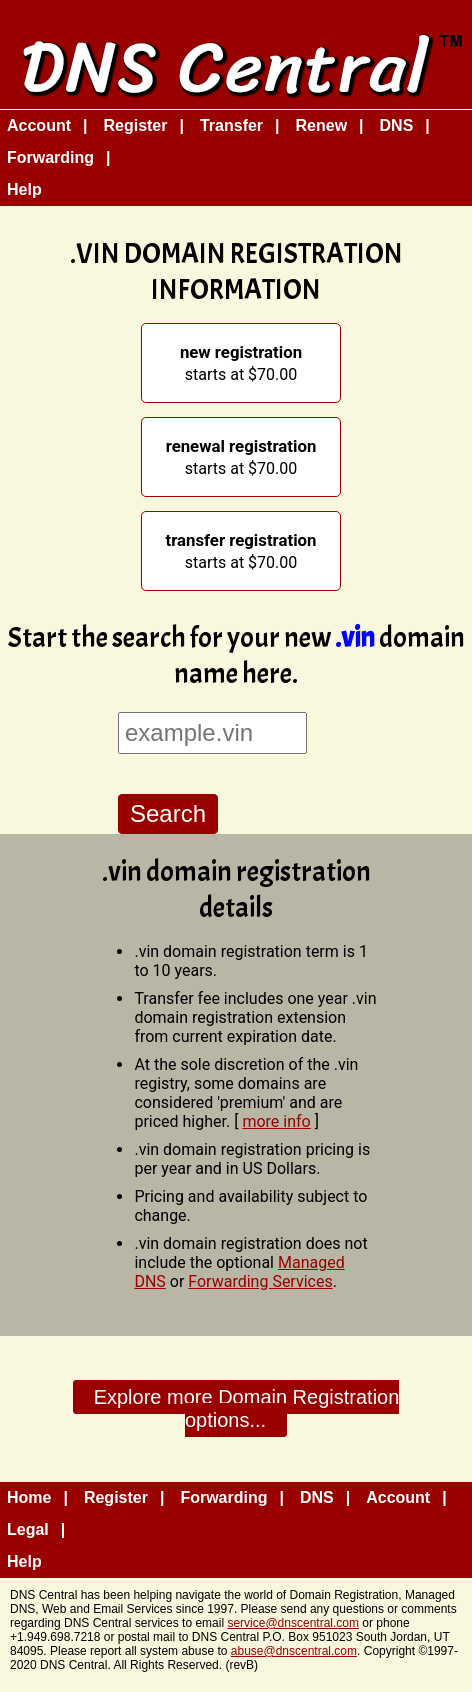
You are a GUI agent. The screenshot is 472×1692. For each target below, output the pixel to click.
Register (135, 125)
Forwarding (50, 157)
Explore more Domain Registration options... (247, 1408)
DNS (397, 125)
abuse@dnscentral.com (294, 1651)
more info (276, 1121)
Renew (322, 125)
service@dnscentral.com (293, 1623)
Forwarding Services (260, 1281)
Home (29, 1497)
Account (39, 125)
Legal (28, 1529)
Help (24, 189)
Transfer (231, 125)
